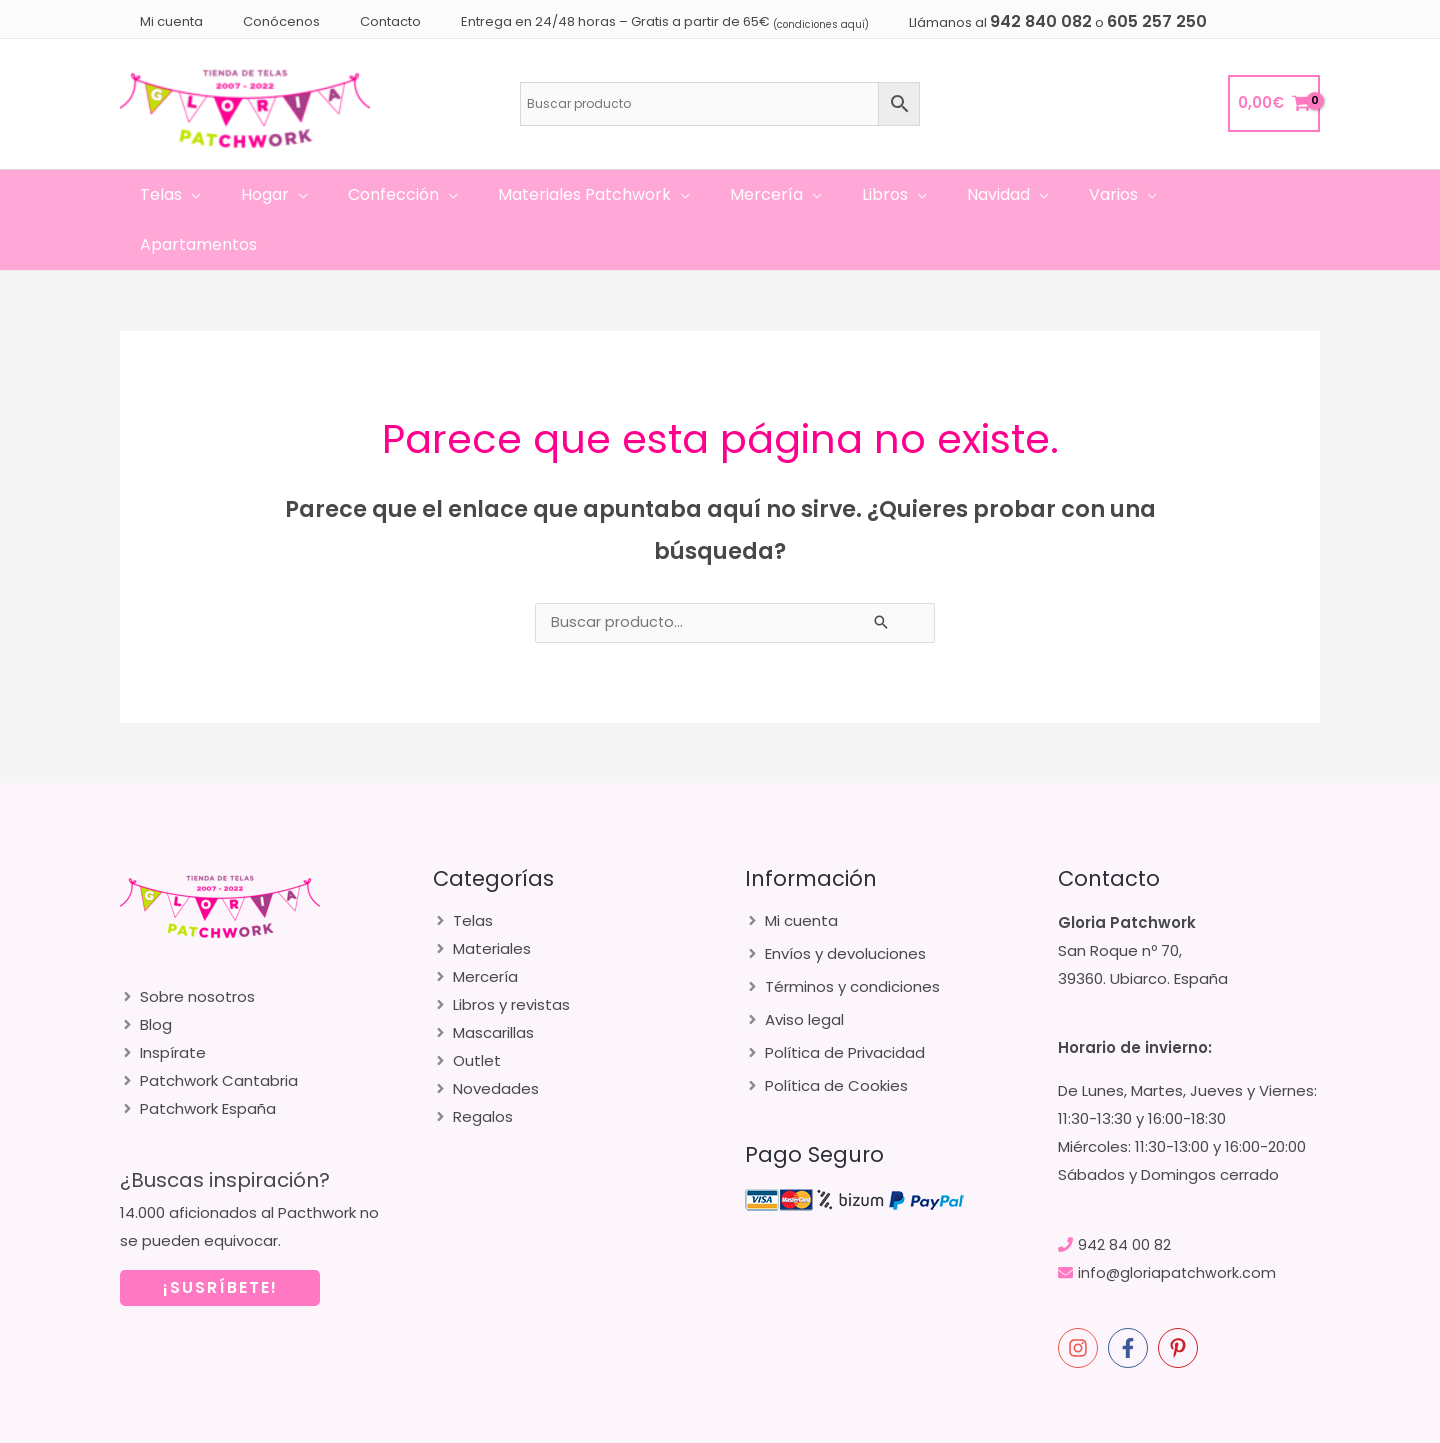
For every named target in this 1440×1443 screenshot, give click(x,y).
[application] (216, 195)
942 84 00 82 (1124, 1194)
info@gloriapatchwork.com (1178, 1222)
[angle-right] (187, 946)
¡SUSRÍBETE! (220, 1237)
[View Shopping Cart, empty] (1274, 103)
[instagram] (1081, 1298)
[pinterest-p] (1181, 1298)
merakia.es (1167, 1423)
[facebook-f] (1131, 1298)
